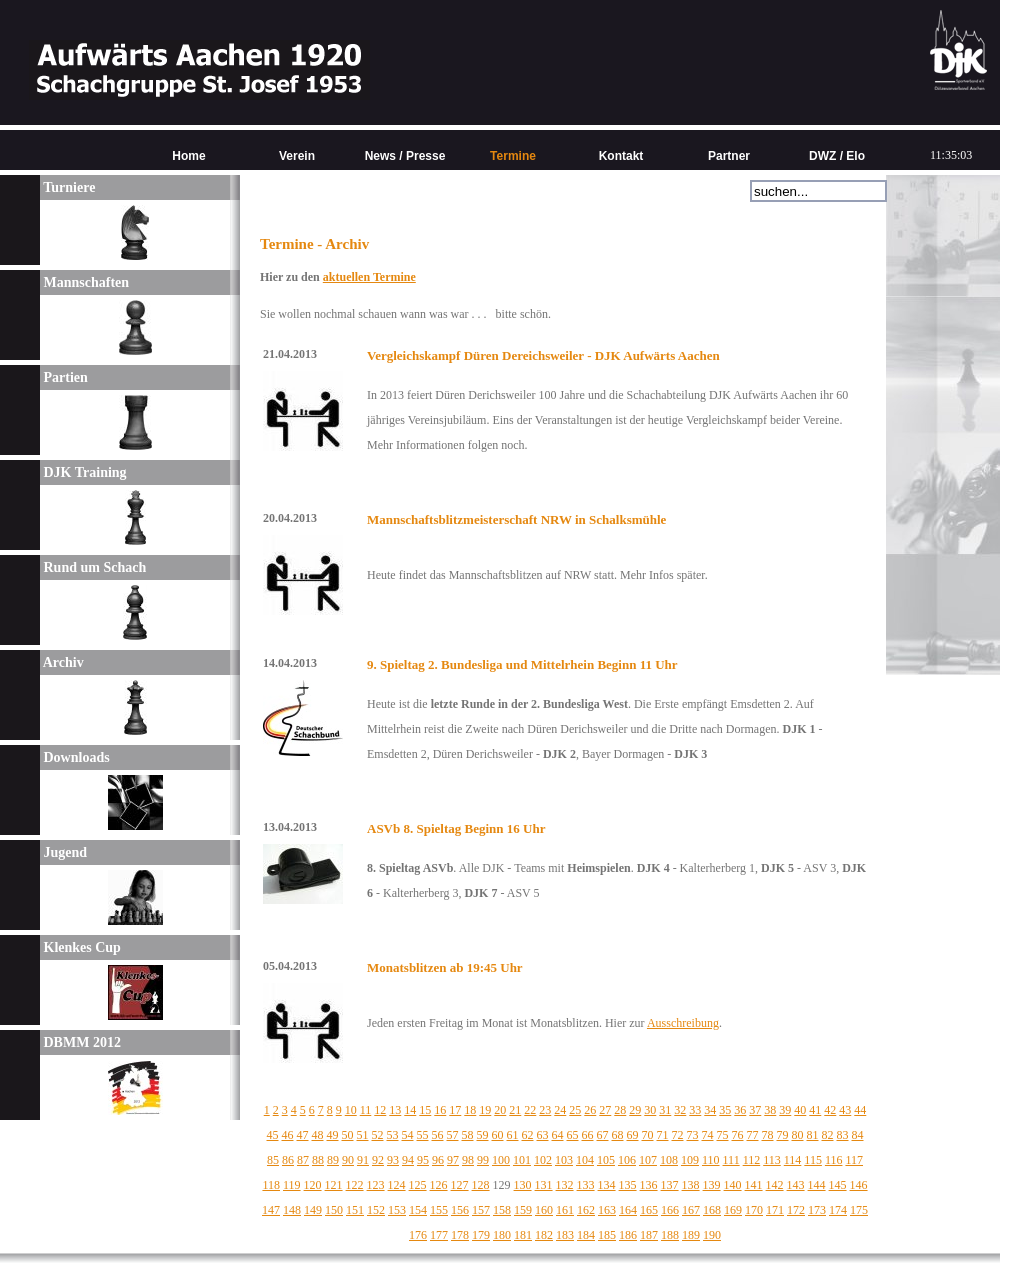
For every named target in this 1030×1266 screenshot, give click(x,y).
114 (793, 1160)
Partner (729, 156)
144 (817, 1185)
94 (408, 1160)
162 (586, 1210)
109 (690, 1160)
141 (754, 1185)
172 (796, 1210)
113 (772, 1160)
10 (351, 1110)
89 (333, 1160)
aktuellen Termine (369, 277)
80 (798, 1135)
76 (738, 1135)
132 (565, 1185)
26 (590, 1110)
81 (813, 1135)
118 (271, 1185)
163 (607, 1210)
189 (691, 1235)
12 (380, 1110)
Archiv (62, 662)
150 (334, 1210)
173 (817, 1210)
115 (813, 1160)
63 (543, 1135)
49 (333, 1135)
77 (753, 1135)
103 (564, 1160)
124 (397, 1185)
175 (859, 1210)
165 (649, 1210)
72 (678, 1135)
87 (303, 1160)
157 (481, 1210)
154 (418, 1210)
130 (523, 1185)
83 (843, 1135)
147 (271, 1210)
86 (288, 1160)
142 (775, 1185)
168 (712, 1210)
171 (775, 1210)
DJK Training (83, 472)
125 (418, 1185)
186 (628, 1235)
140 (733, 1185)
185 (607, 1235)
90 (348, 1160)
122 (355, 1185)
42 (830, 1110)
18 (470, 1110)
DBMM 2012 (80, 1042)
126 (439, 1185)
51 (363, 1135)
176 (418, 1235)
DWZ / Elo (837, 156)
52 (378, 1135)
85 (273, 1160)
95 (423, 1160)
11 (366, 1110)
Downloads (75, 757)
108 (669, 1160)
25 (575, 1110)
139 (712, 1185)
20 (500, 1110)
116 (834, 1160)
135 (628, 1185)
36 (740, 1110)
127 (460, 1185)
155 (439, 1210)
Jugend (63, 852)
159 (523, 1210)
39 (785, 1110)
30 (650, 1110)
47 (303, 1135)
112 (752, 1160)
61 (513, 1135)
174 (838, 1210)
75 (723, 1135)
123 (376, 1185)
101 (522, 1160)
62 (528, 1135)
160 (544, 1210)
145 (838, 1185)
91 (363, 1160)
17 (455, 1110)
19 (485, 1110)
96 (438, 1160)
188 (670, 1235)
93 (393, 1160)
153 (397, 1210)
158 (502, 1210)
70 (648, 1135)
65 (573, 1135)
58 (468, 1135)
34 (710, 1110)
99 (483, 1160)
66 (588, 1135)
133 (586, 1185)
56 (438, 1135)
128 (481, 1185)
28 (620, 1110)
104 (585, 1160)
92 (378, 1160)
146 (859, 1185)
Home (188, 156)
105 (606, 1160)
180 (502, 1235)
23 (545, 1110)
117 (854, 1160)
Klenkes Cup (80, 947)
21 (515, 1110)
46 (288, 1135)
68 (618, 1135)
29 (635, 1110)
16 (440, 1110)
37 (755, 1110)
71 (663, 1135)
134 (607, 1185)
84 (858, 1135)
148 (292, 1210)
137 (670, 1185)
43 (845, 1110)
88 (318, 1160)
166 (670, 1210)
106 (627, 1160)
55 (423, 1135)
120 (313, 1185)
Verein (297, 156)
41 (815, 1110)
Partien (64, 377)
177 (439, 1235)
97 (453, 1160)
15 (425, 1110)
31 (665, 1110)
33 (695, 1110)
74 (708, 1135)
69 (633, 1135)
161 (565, 1210)
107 (648, 1160)
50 (348, 1135)
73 (693, 1135)
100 (501, 1160)
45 (273, 1135)
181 (523, 1235)
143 (796, 1185)
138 (691, 1185)
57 (453, 1135)
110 (711, 1160)
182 (544, 1235)
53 (393, 1135)
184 (586, 1235)
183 (565, 1235)
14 (410, 1110)
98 (468, 1160)
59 (483, 1135)
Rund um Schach (93, 567)
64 (558, 1135)
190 (712, 1235)
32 (680, 1110)
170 (754, 1210)
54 (408, 1135)
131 (544, 1185)
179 (481, 1235)
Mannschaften (84, 282)
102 (543, 1160)
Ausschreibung (683, 1023)
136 (649, 1185)
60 (498, 1135)
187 (649, 1235)
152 (376, 1210)
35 (725, 1110)
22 (530, 1110)
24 (560, 1110)
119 (292, 1185)
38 (770, 1110)
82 (828, 1135)
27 (605, 1110)
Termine (513, 156)
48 (318, 1135)
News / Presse (405, 156)
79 (783, 1135)
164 (628, 1210)
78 (768, 1135)
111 (731, 1160)
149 (313, 1210)
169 (733, 1210)
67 (603, 1135)
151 (355, 1210)
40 (800, 1110)
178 (460, 1235)
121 (334, 1185)
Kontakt (621, 156)
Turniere (67, 187)
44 (860, 1110)
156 (460, 1210)
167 (691, 1210)
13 (395, 1110)
